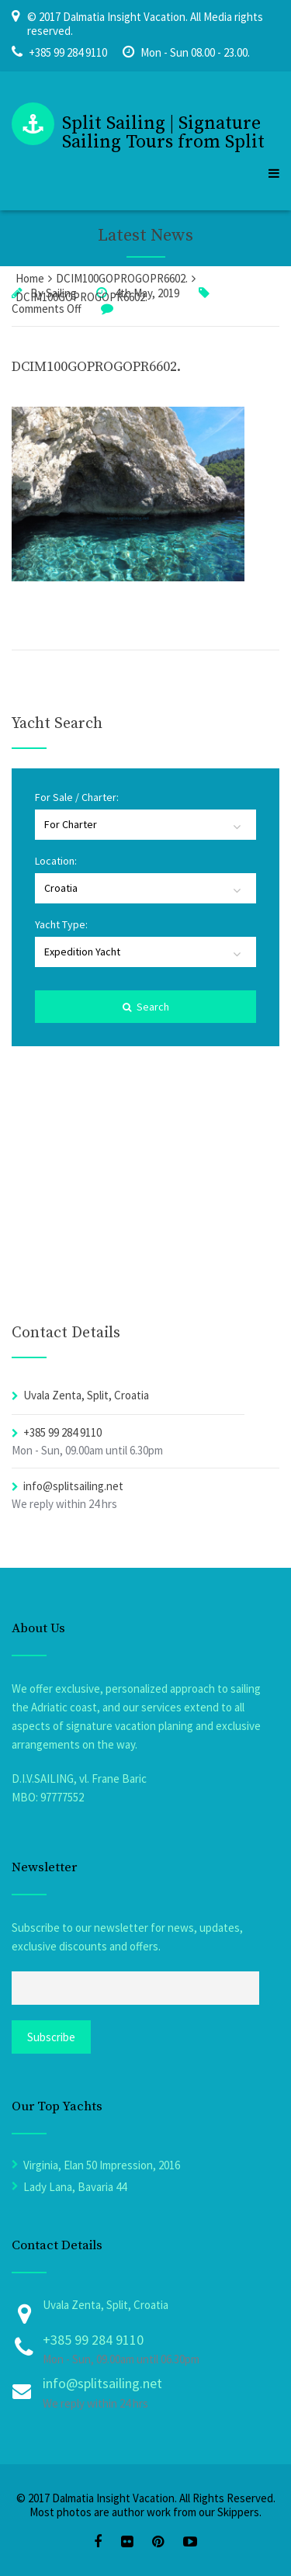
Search (146, 1007)
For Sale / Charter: (77, 797)
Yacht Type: (61, 924)
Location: (56, 860)
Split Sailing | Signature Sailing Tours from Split (163, 133)
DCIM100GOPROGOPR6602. (96, 367)
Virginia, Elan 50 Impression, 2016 (101, 2165)
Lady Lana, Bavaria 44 (74, 2186)
